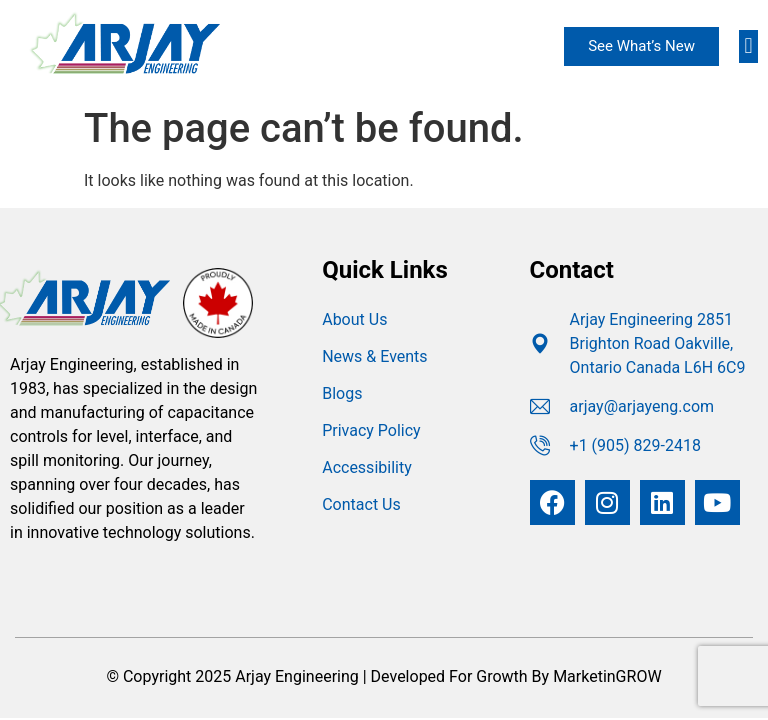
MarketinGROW (607, 676)
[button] (748, 46)
